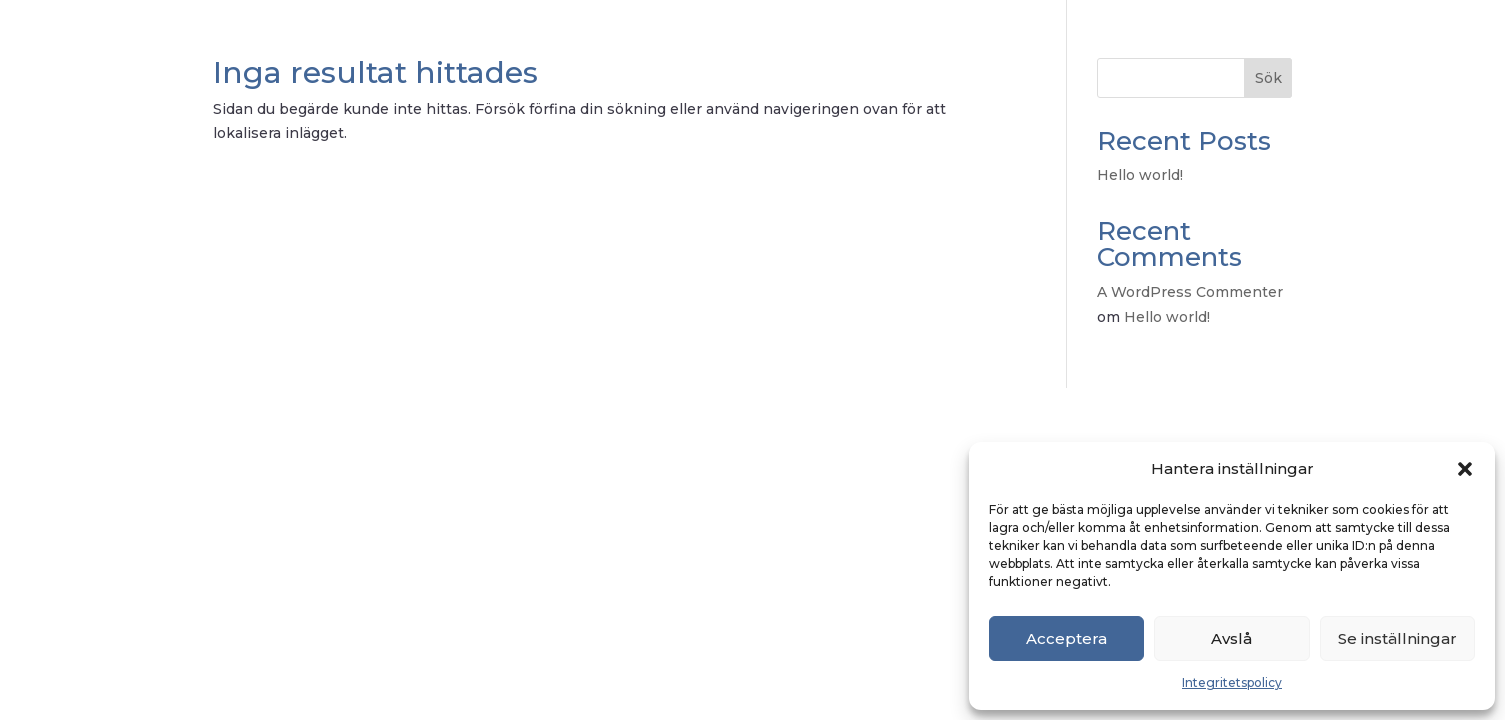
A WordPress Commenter (1190, 292)
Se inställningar (1397, 638)
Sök (1268, 78)
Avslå (1231, 638)
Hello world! (1140, 175)
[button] (1465, 469)
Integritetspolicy (1232, 682)
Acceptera (1066, 638)
